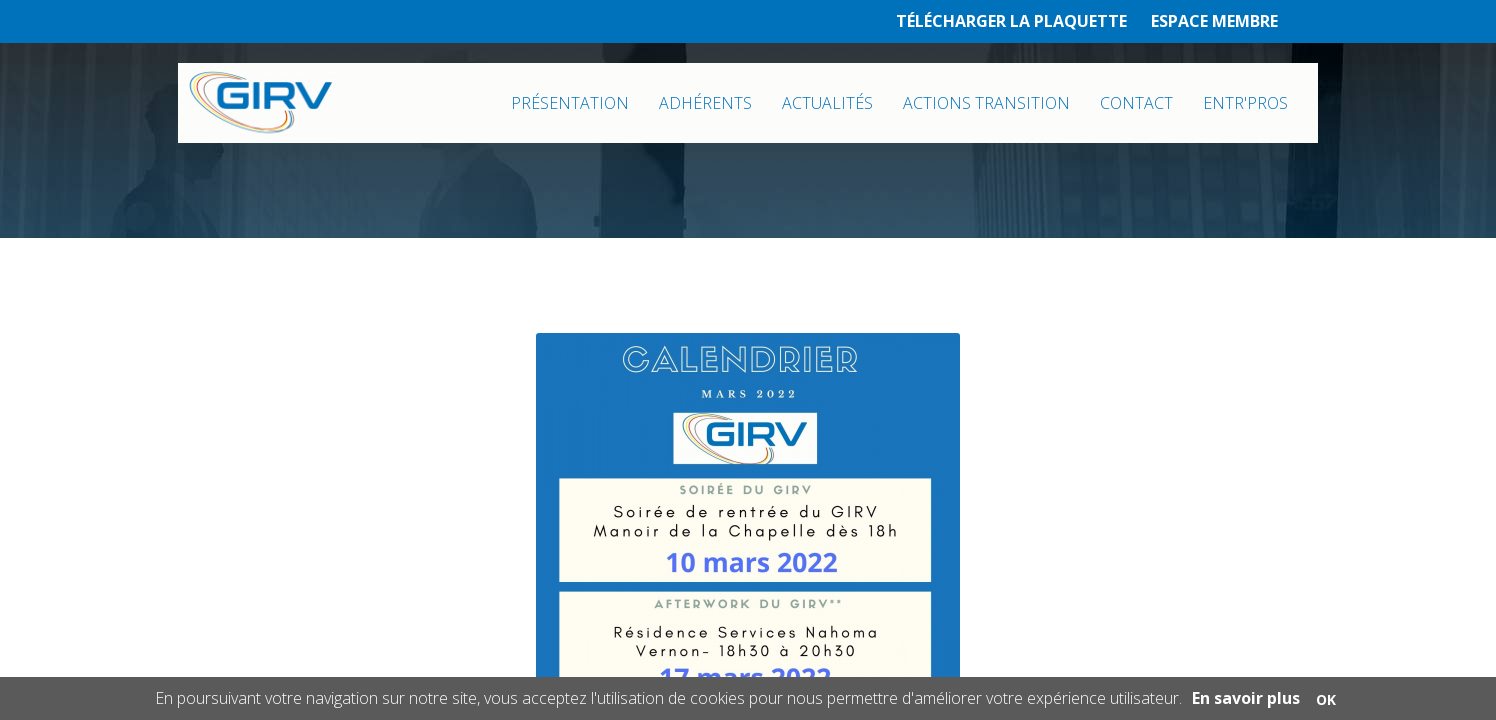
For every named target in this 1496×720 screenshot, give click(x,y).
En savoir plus (1246, 698)
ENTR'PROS (1245, 103)
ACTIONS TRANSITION (986, 103)
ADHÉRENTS (705, 103)
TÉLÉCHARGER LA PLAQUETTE (1011, 21)
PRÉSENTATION (570, 103)
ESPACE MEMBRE (1214, 21)
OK (1326, 699)
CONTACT (1136, 103)
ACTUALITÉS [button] (827, 103)
